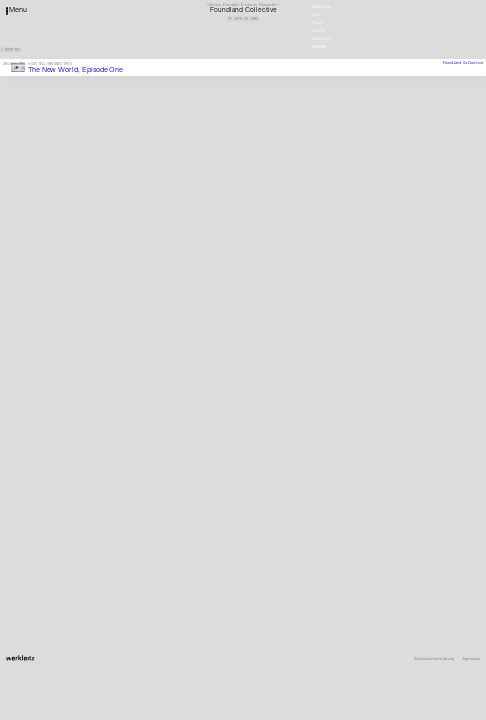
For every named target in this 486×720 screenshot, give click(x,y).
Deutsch (319, 46)
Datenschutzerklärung (434, 659)
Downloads (321, 38)
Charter (319, 29)
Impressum (471, 659)
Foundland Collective (463, 62)
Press (317, 21)
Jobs (316, 13)
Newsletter (322, 5)
